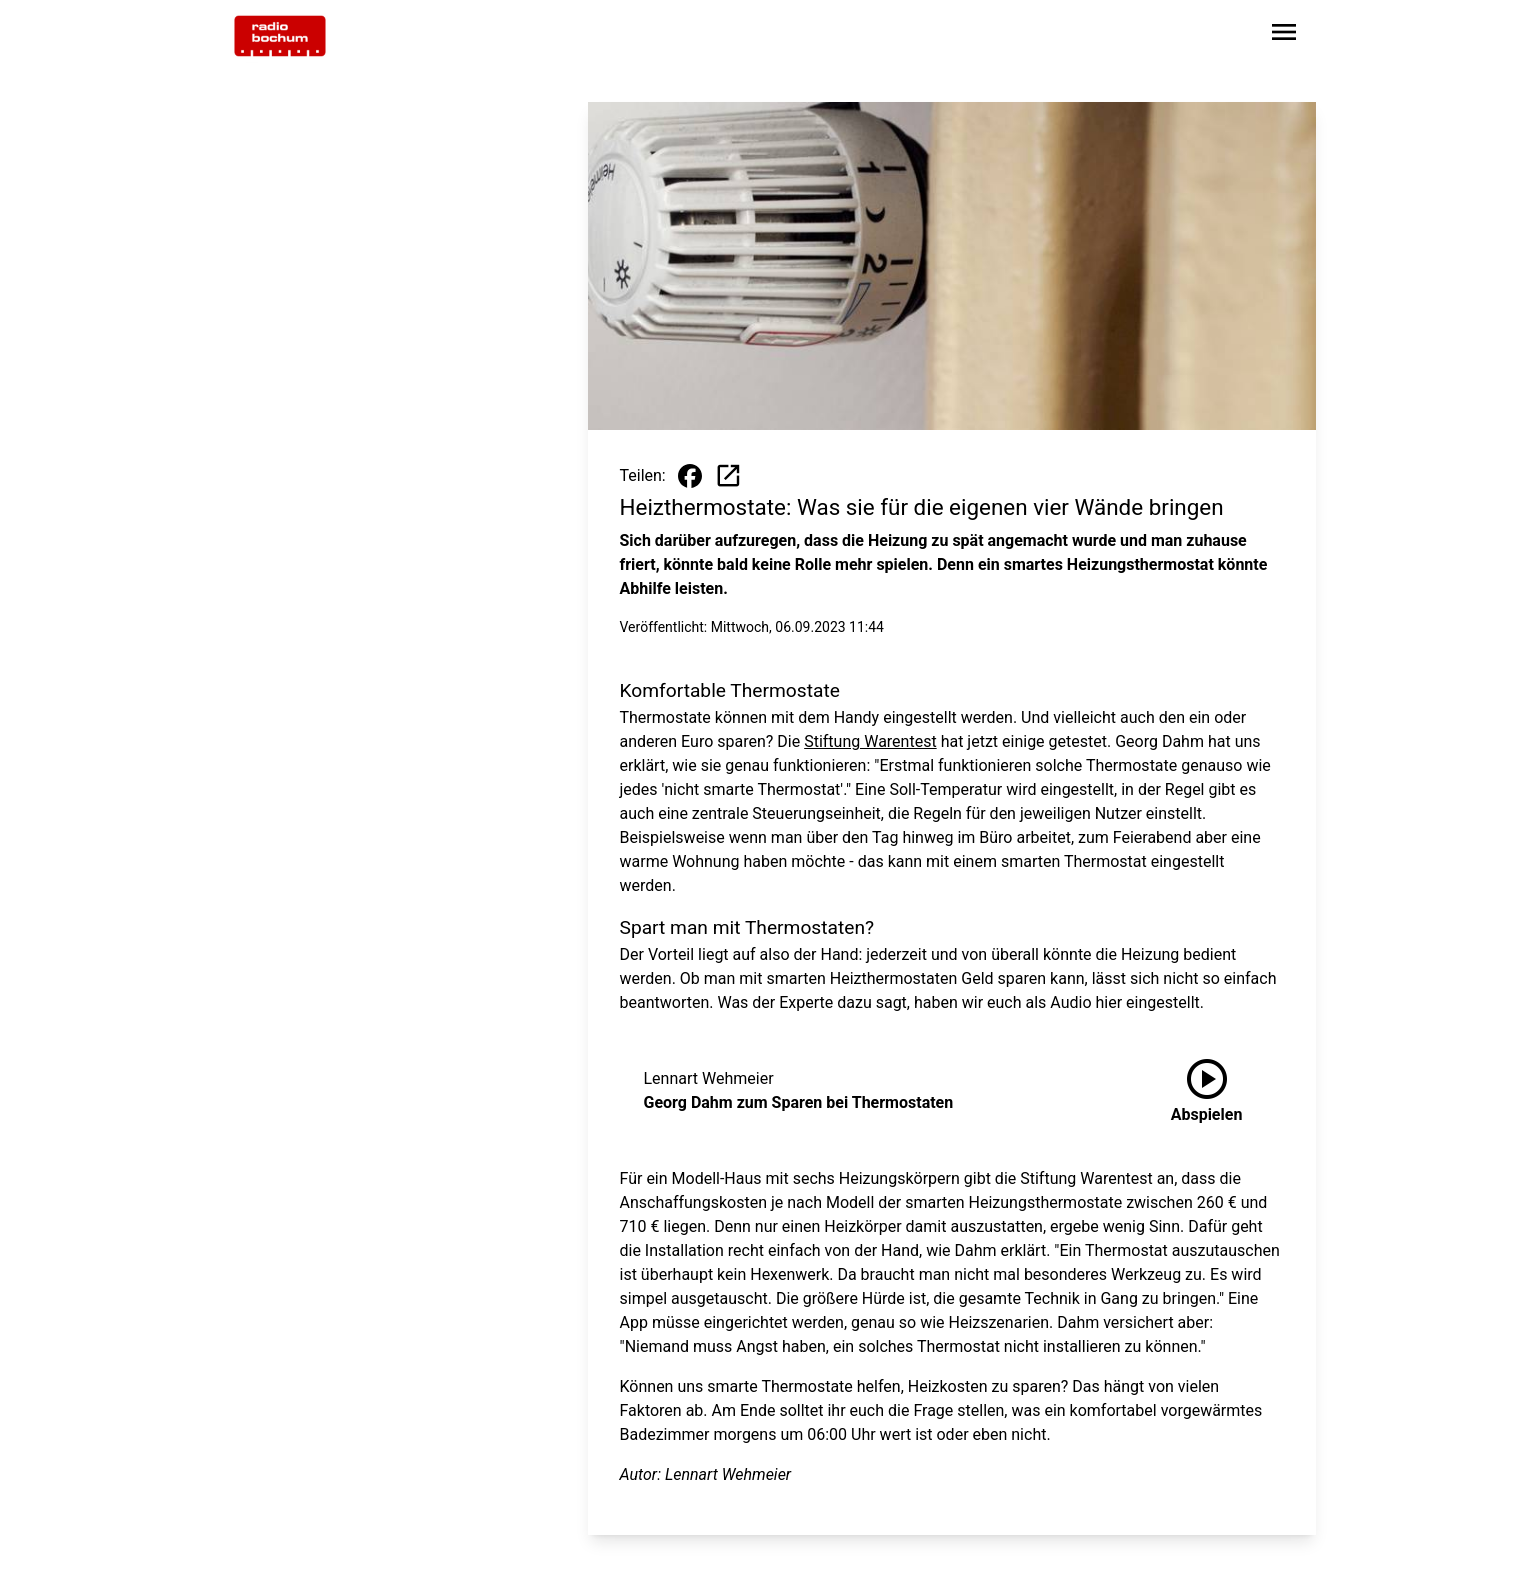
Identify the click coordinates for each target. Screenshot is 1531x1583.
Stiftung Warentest (870, 741)
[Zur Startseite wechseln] (280, 36)
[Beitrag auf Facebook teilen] (690, 476)
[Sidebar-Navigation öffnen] (1284, 35)
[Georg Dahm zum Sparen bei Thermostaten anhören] (1207, 1091)
